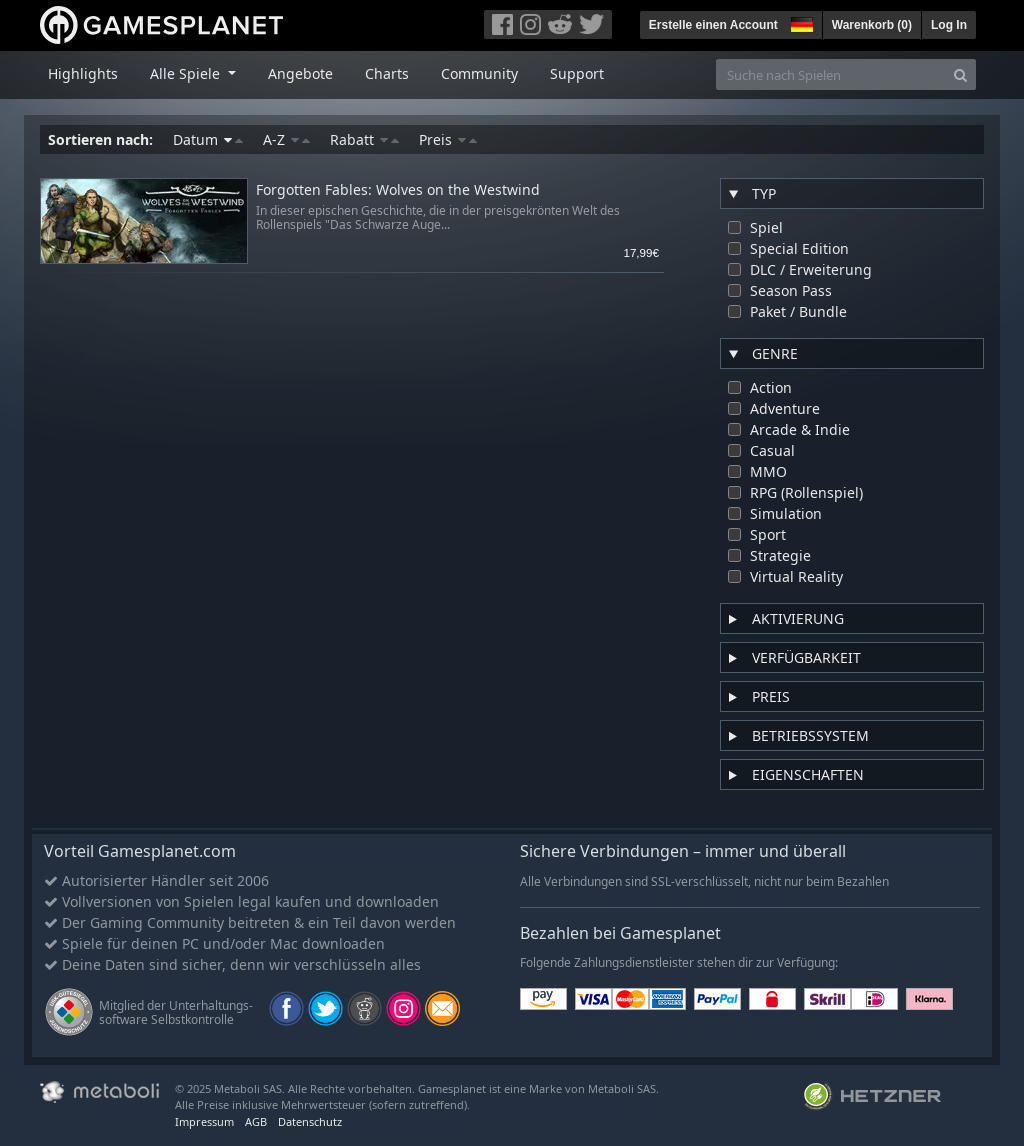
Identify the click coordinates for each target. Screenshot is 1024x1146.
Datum (208, 139)
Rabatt (364, 139)
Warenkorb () (872, 25)
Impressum (204, 1121)
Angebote (300, 73)
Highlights (83, 73)
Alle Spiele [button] (187, 73)
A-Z (286, 139)
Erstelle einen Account (713, 25)
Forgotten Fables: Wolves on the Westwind (398, 190)
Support (577, 73)
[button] (800, 22)
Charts (387, 73)
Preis (448, 139)
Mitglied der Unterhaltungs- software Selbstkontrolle (176, 1012)
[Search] (960, 74)
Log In (949, 25)
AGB (256, 1121)
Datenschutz (310, 1121)
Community (479, 73)
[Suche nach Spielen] (831, 74)
